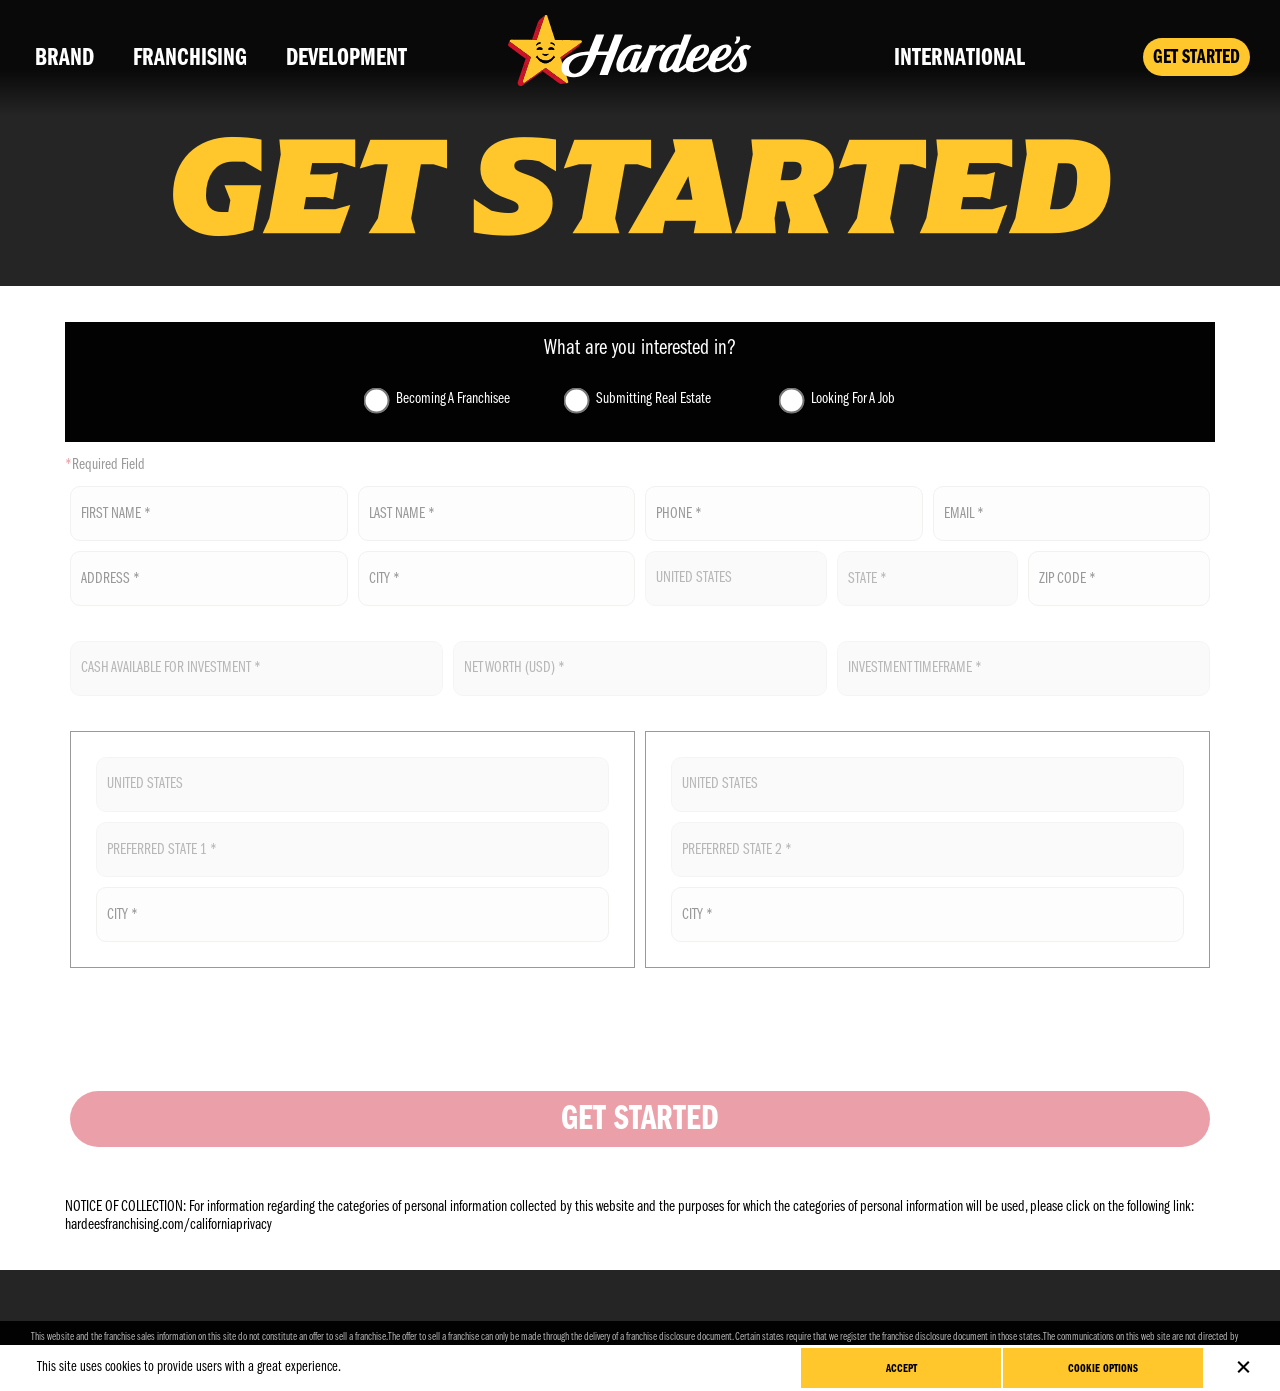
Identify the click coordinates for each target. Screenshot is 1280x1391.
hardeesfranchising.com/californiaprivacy (168, 1225)
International (959, 58)
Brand (64, 58)
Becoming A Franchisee (453, 399)
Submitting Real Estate (653, 399)
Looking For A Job (853, 399)
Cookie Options (1103, 1369)
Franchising (190, 58)
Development (346, 58)
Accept (901, 1369)
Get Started (1196, 58)
